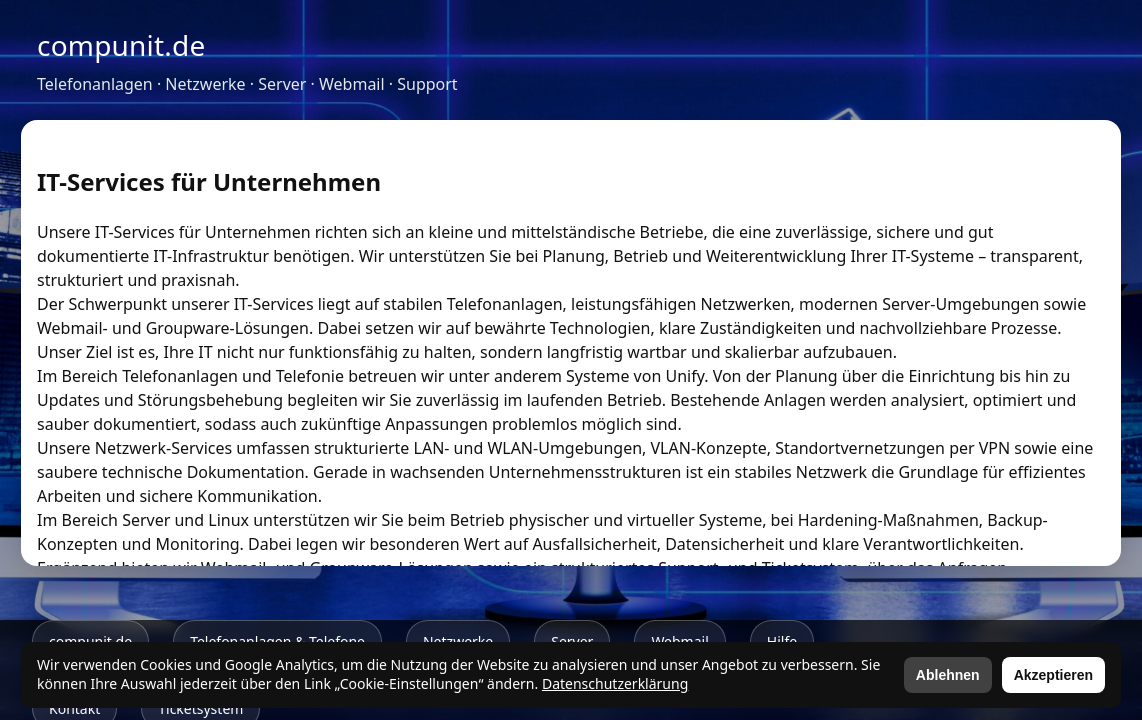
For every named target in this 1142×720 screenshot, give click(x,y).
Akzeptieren (1053, 675)
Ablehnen (948, 675)
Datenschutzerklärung (615, 683)
